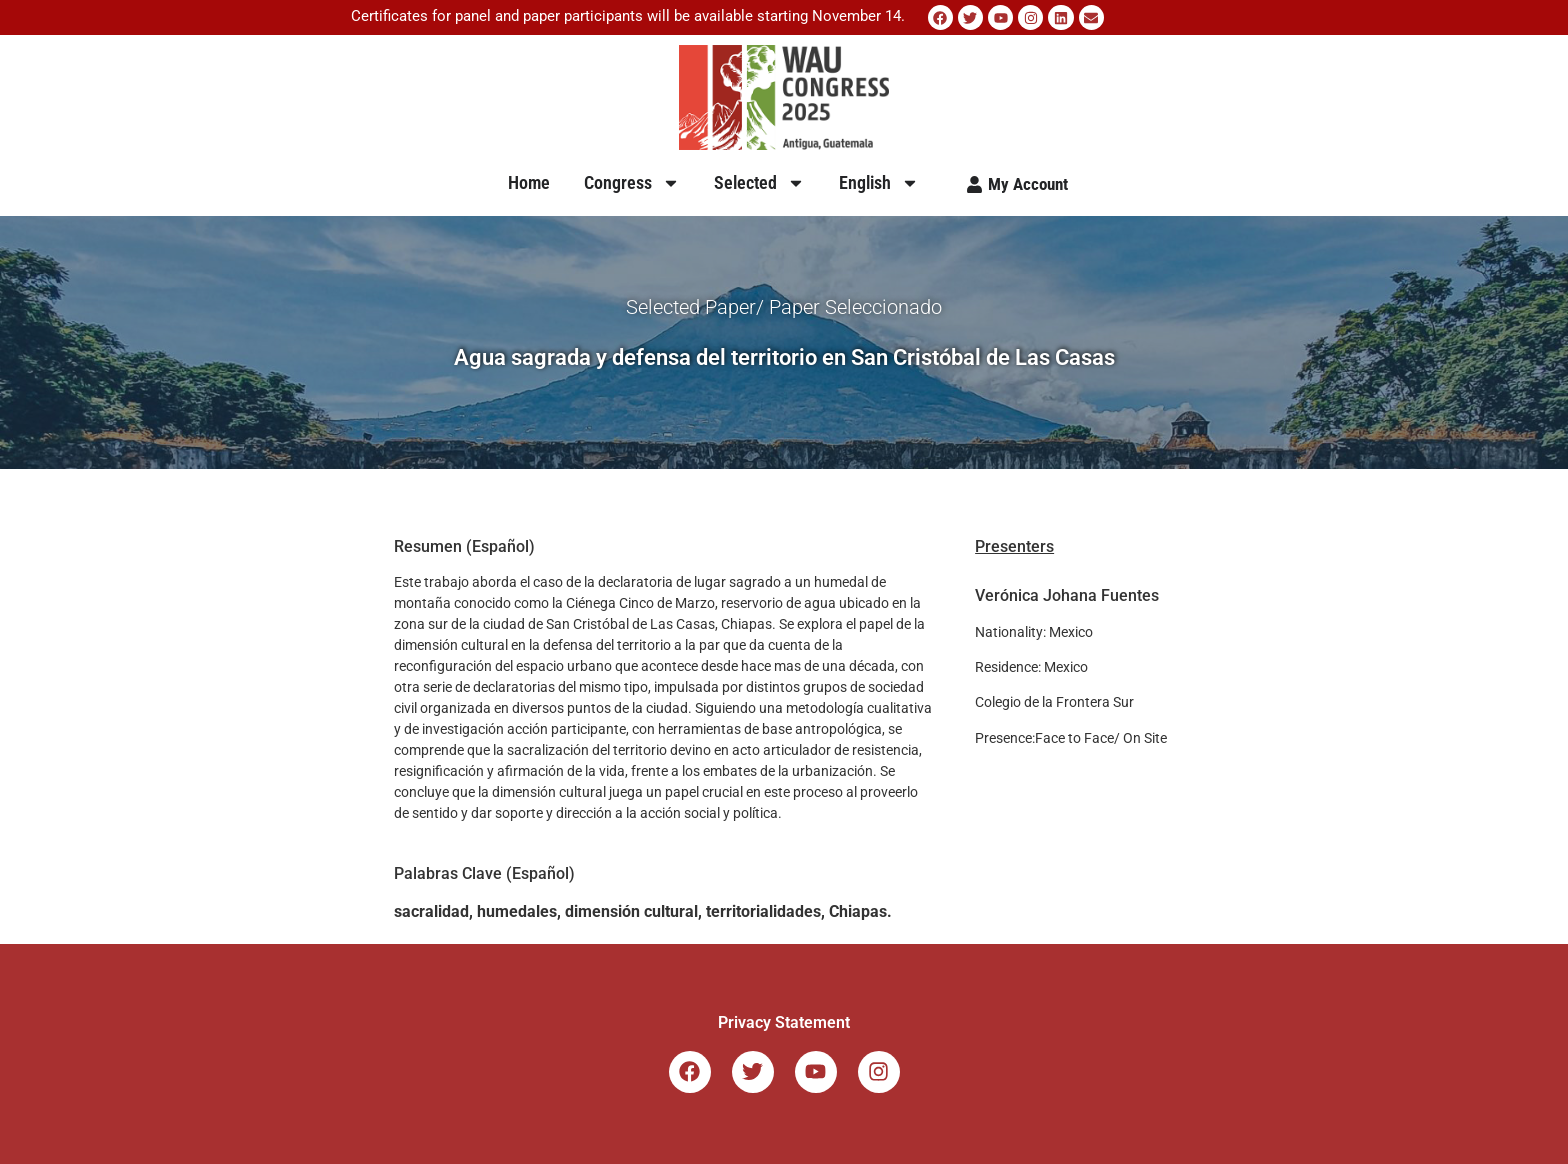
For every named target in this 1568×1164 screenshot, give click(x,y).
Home (529, 182)
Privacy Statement (784, 1022)
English (879, 183)
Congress (632, 183)
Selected (759, 183)
